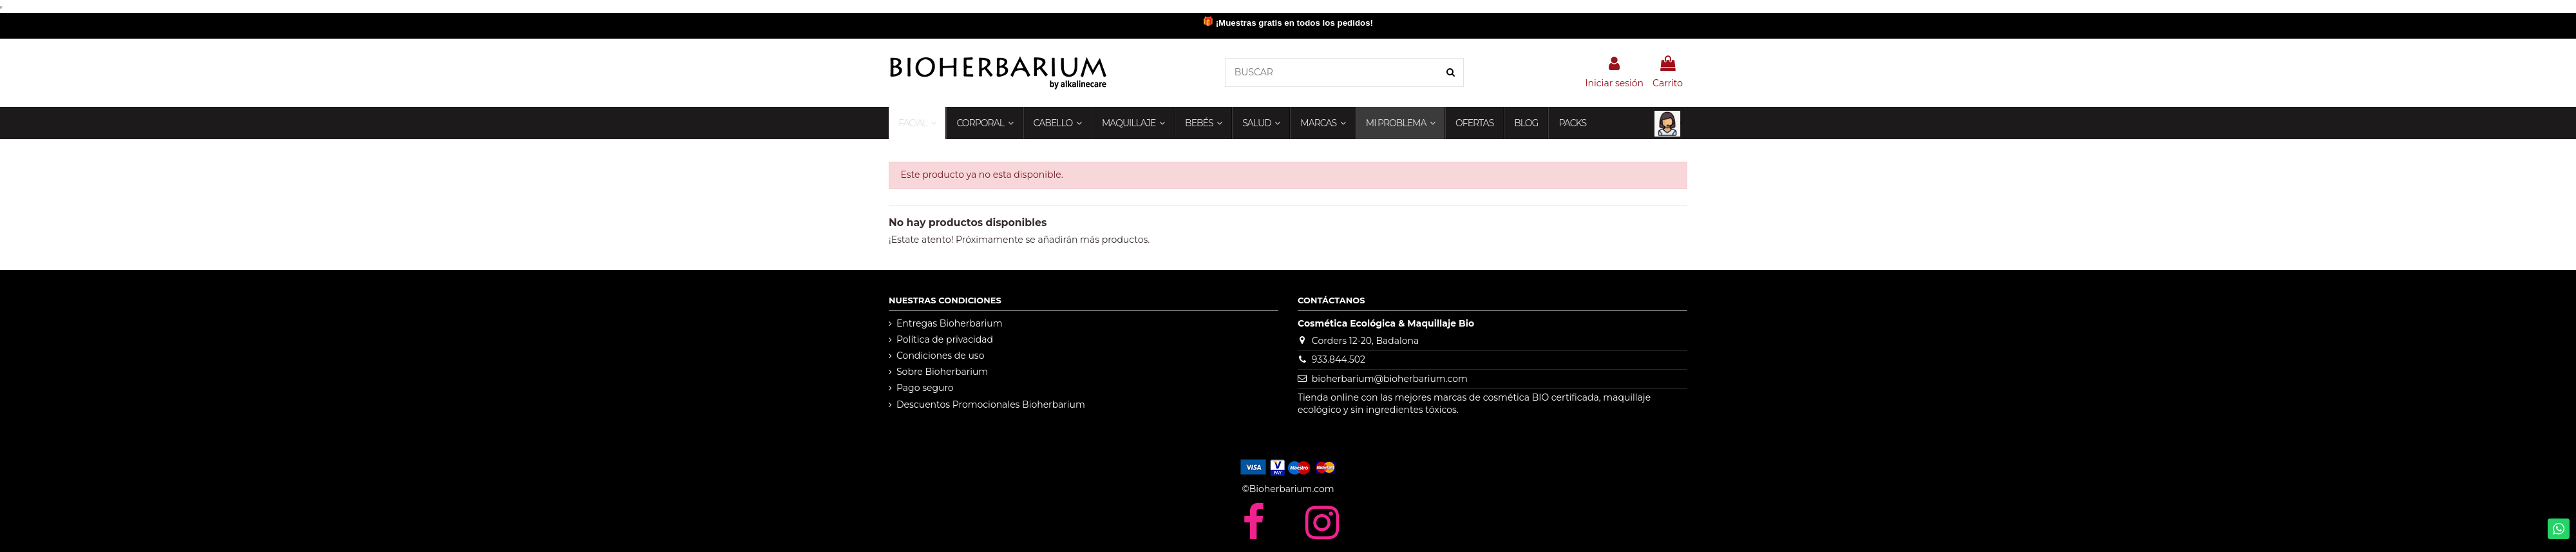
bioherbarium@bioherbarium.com (1390, 379)
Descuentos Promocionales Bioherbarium (990, 404)
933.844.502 (1338, 359)
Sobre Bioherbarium (942, 371)
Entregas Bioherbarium (949, 323)
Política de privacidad (944, 339)
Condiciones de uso (940, 355)
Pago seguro (925, 388)
